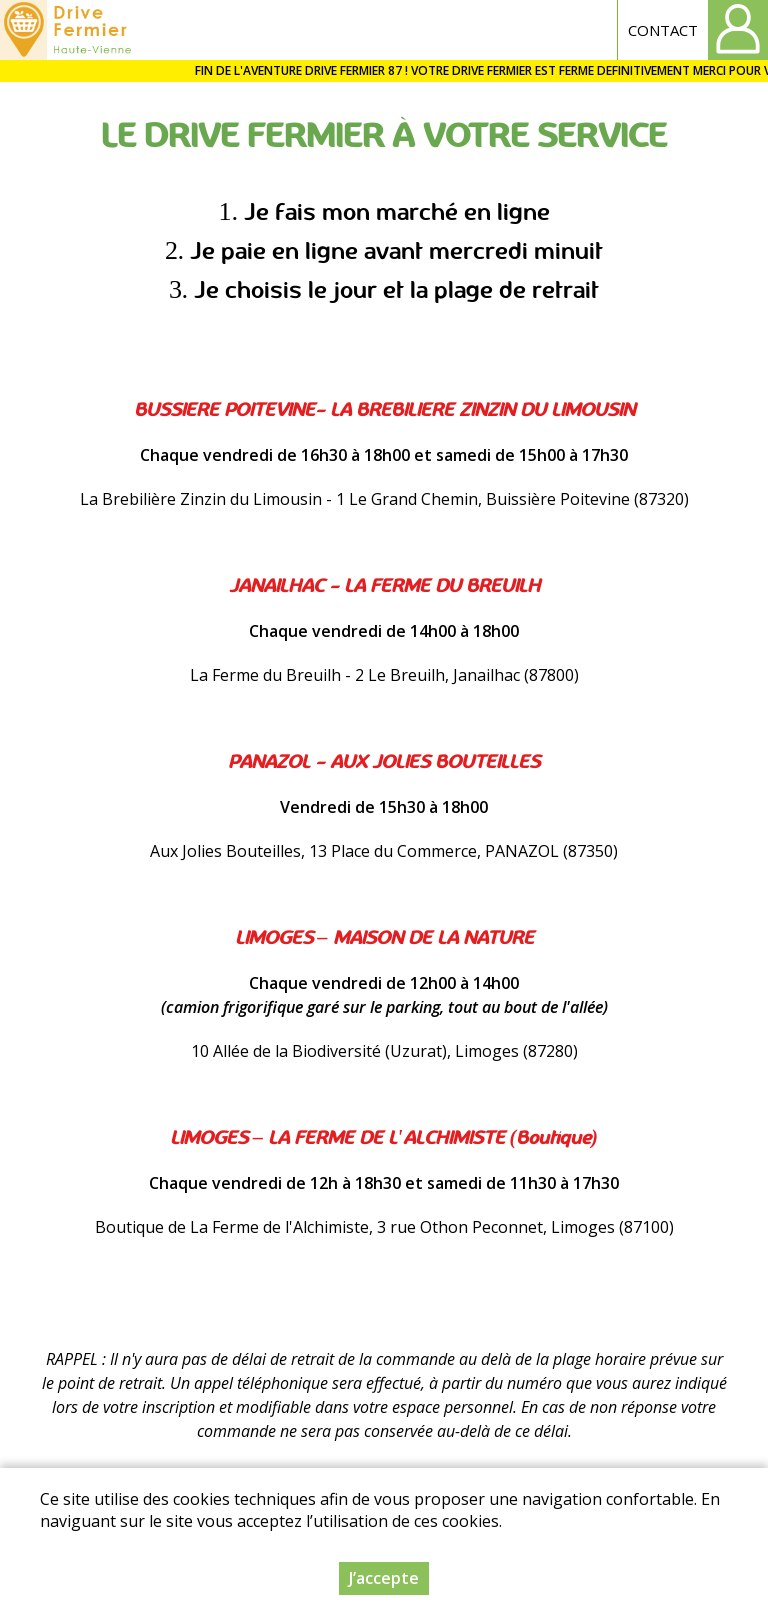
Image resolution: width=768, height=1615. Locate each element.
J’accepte (384, 1578)
